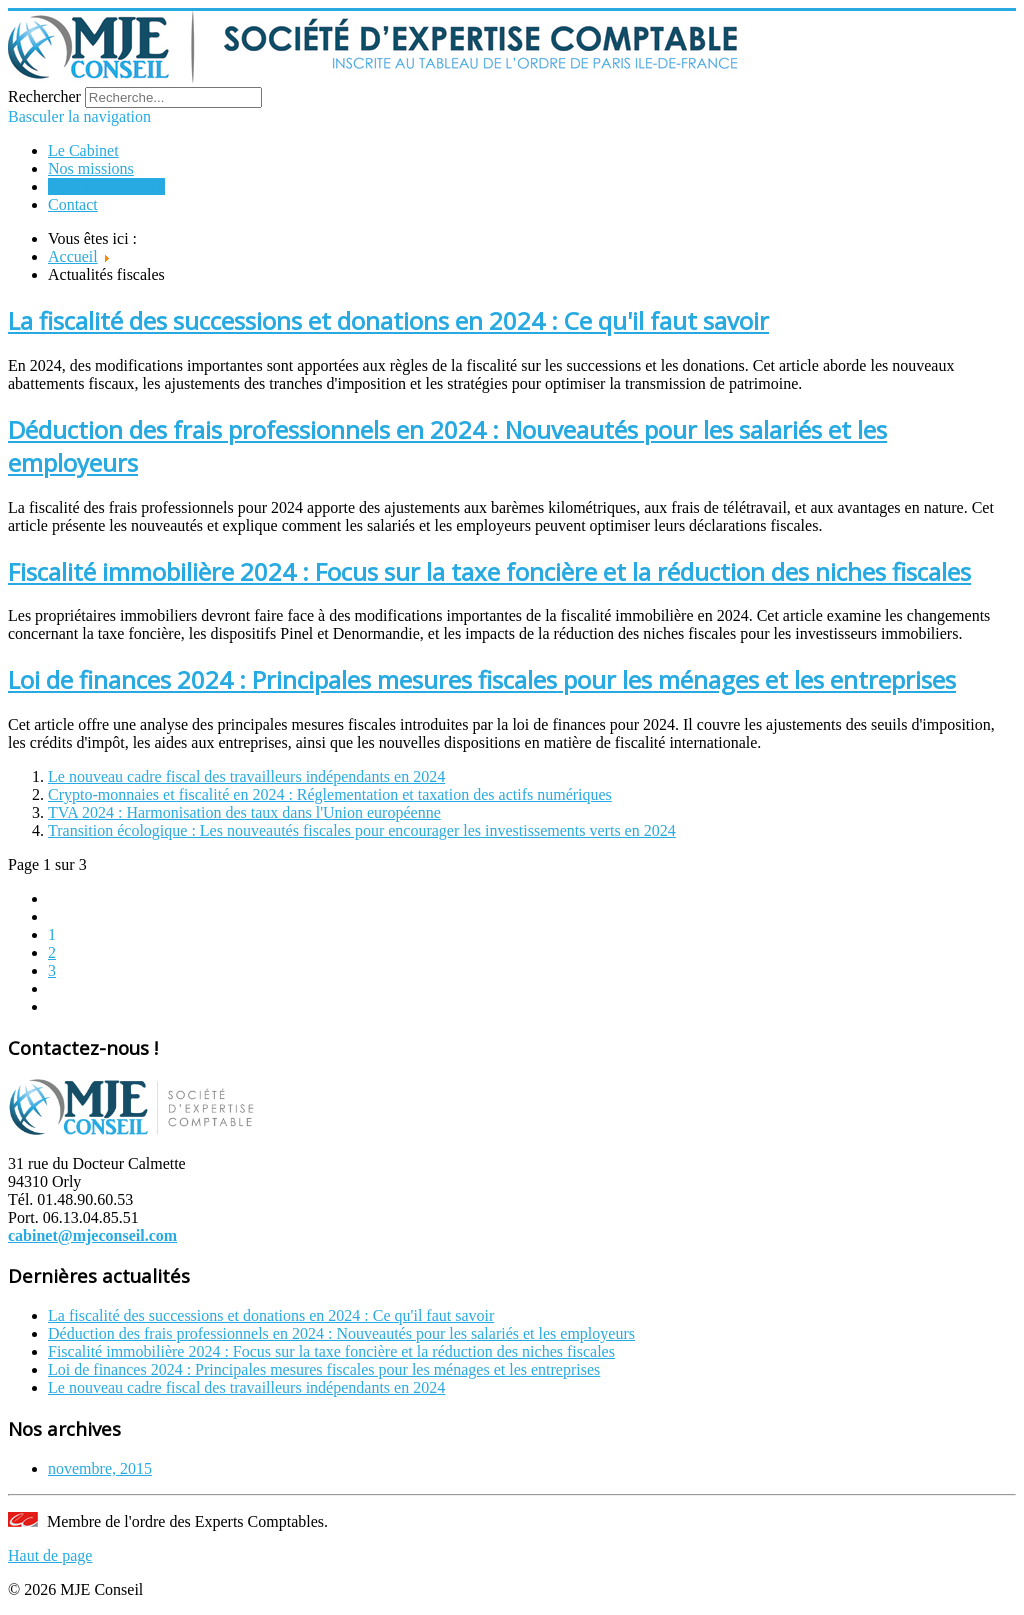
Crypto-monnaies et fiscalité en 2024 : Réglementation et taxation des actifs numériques (330, 794)
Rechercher (44, 96)
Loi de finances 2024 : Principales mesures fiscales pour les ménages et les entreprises (482, 679)
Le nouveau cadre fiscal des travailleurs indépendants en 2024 (246, 776)
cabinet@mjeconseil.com (92, 1235)
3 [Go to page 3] (52, 970)
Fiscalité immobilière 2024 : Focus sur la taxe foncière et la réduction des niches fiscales (489, 571)
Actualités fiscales (106, 186)
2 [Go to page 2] (52, 952)
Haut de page (50, 1555)
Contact (73, 204)
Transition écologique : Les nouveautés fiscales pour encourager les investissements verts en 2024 (362, 830)
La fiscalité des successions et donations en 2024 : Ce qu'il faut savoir (388, 320)
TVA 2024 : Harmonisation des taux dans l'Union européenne (244, 812)
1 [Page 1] (52, 934)
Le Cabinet (83, 150)
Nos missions (91, 168)
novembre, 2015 (100, 1468)
